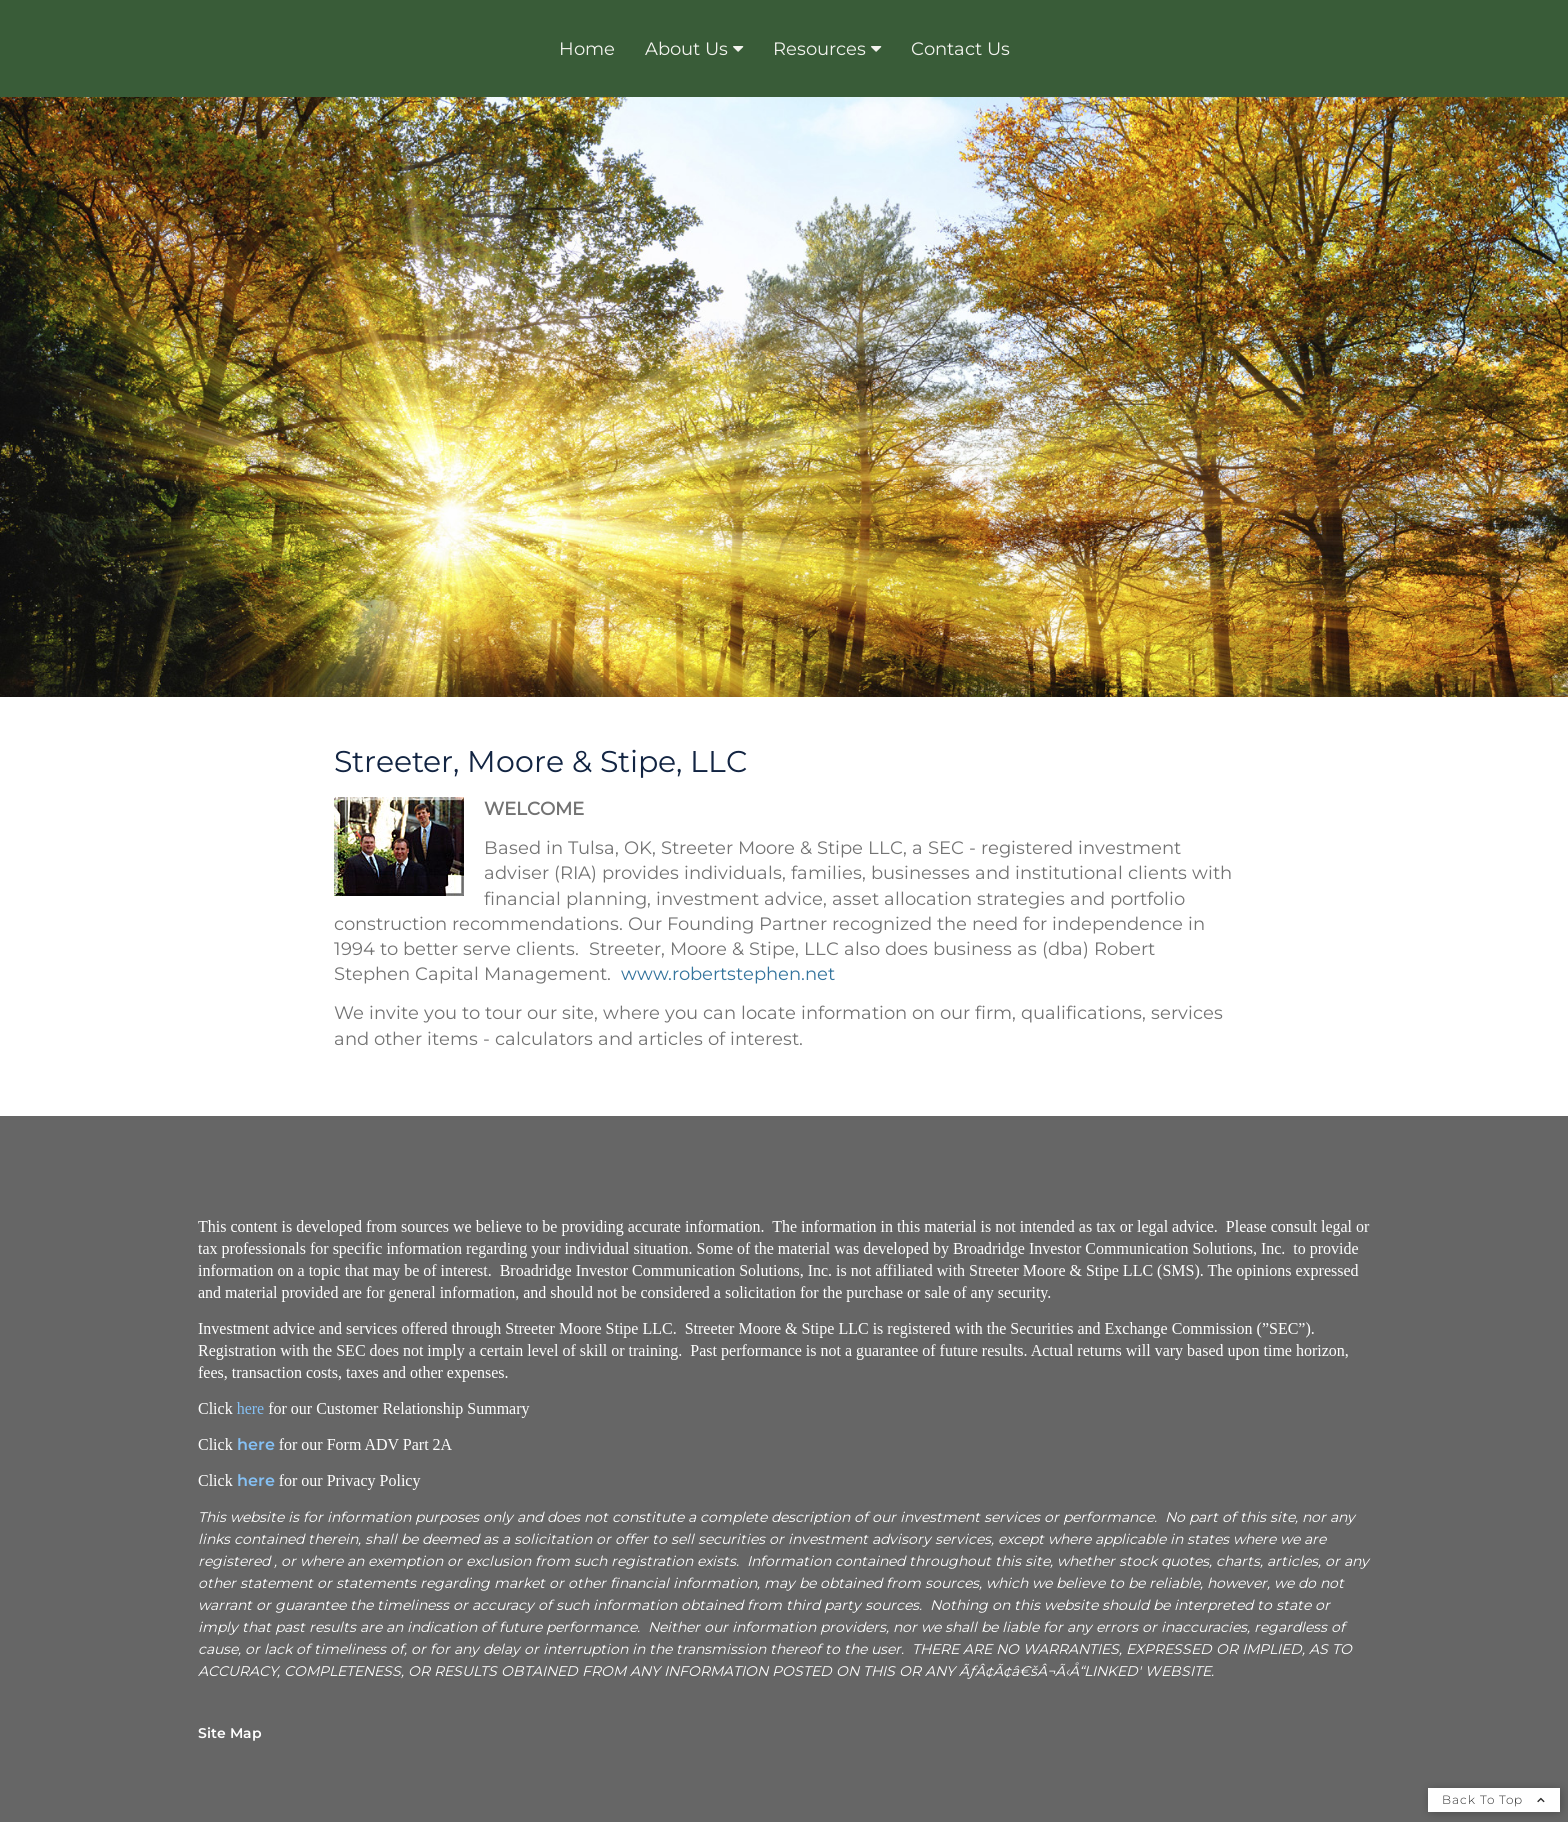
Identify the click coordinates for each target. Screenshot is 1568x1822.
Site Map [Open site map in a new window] (230, 1733)
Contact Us (960, 49)
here (251, 1408)
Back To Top (1494, 1799)
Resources (819, 49)
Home (587, 49)
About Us (686, 49)
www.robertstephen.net (728, 974)
